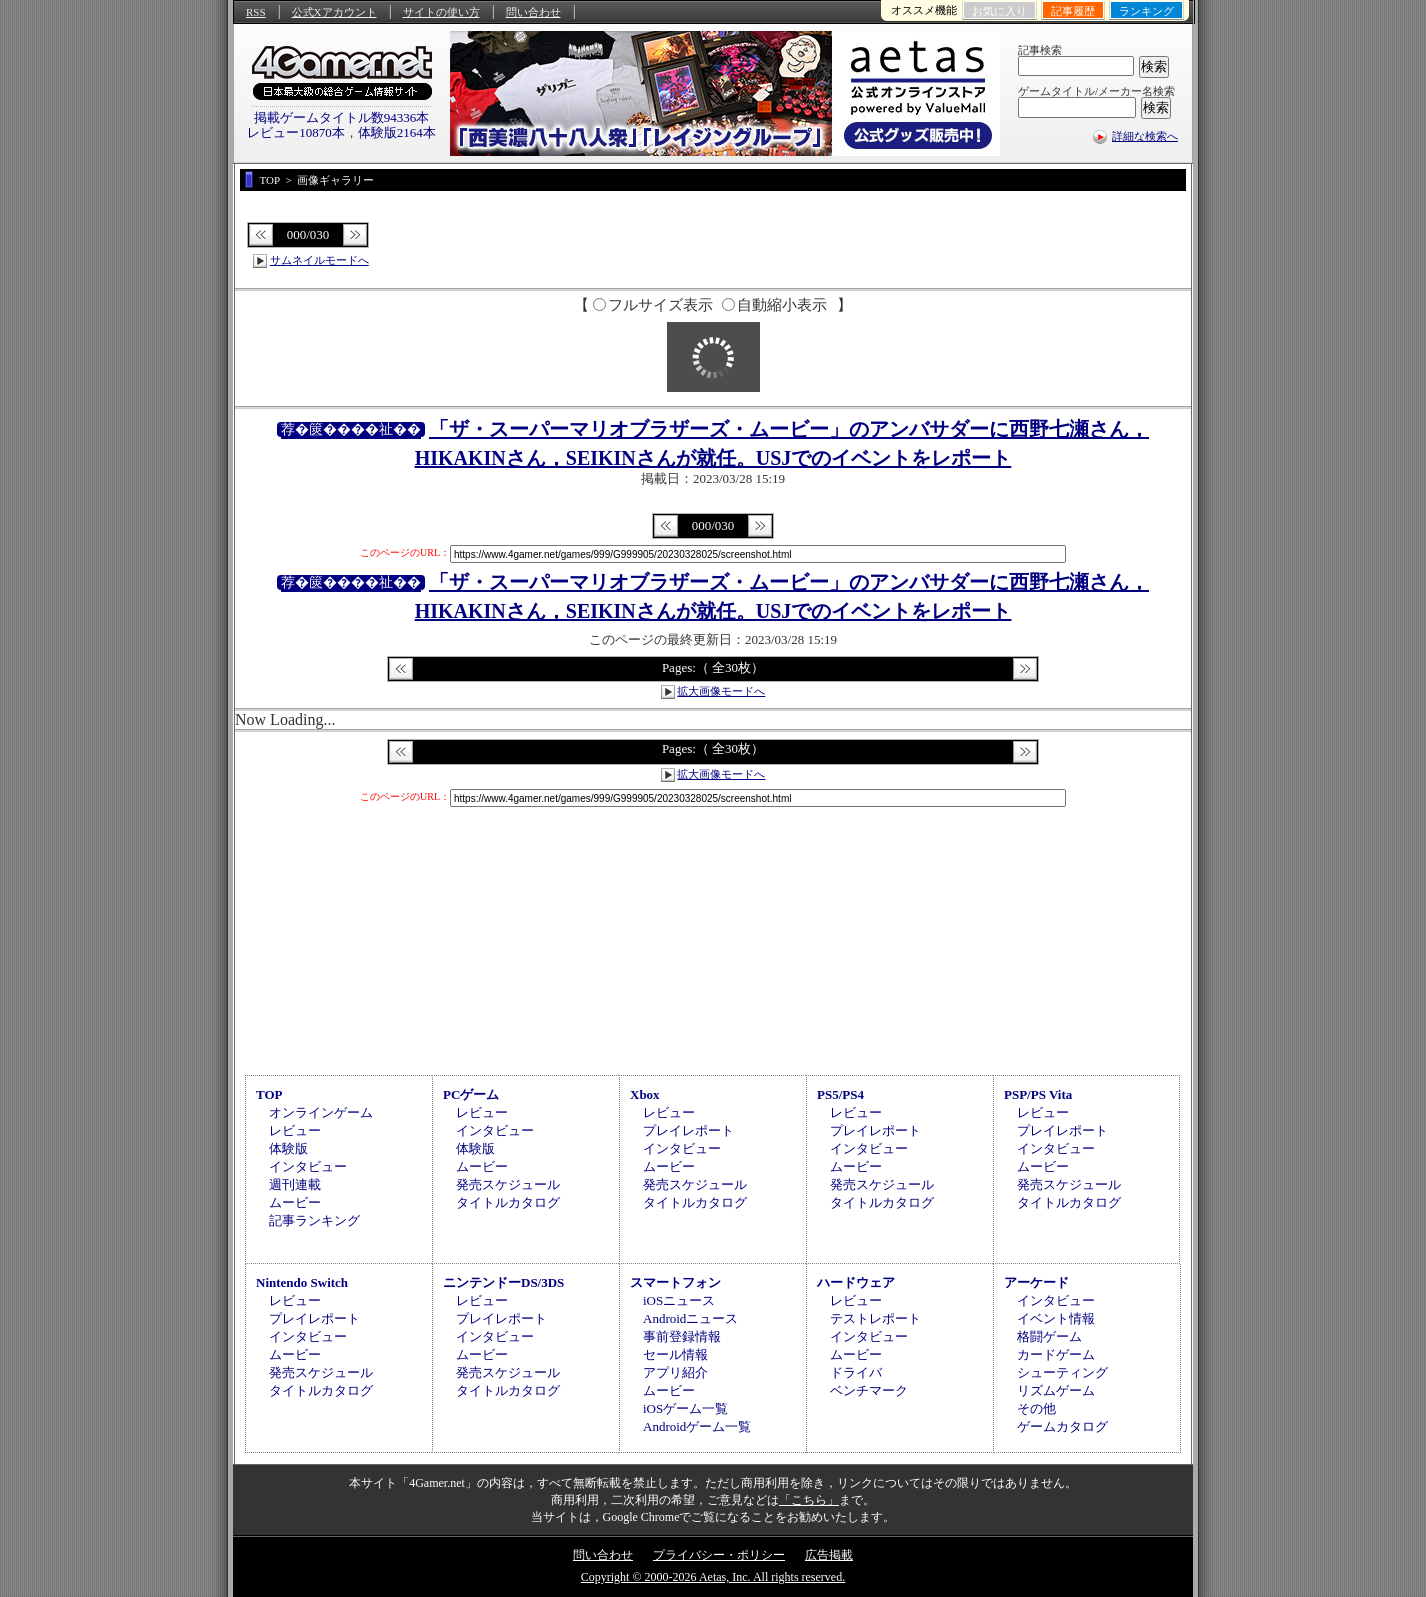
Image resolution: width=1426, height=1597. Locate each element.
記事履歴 (1073, 11)
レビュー (295, 1130)
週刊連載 (295, 1184)
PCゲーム (471, 1094)
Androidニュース (690, 1318)
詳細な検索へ (1145, 136)
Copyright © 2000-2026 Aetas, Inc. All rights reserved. (713, 1577)
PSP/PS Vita (1038, 1094)
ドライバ (856, 1372)
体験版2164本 (397, 132)
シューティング (1062, 1372)
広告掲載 (829, 1555)
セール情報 (675, 1354)
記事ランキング (314, 1220)
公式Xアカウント (334, 12)
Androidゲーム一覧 (697, 1426)
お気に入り (999, 11)
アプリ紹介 (675, 1372)
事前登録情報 (682, 1336)
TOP (269, 1094)
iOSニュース (679, 1300)
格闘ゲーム (1049, 1336)
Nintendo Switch (302, 1282)
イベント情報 (1056, 1318)
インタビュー (308, 1166)
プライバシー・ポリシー (719, 1555)
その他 (1036, 1408)
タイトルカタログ (508, 1202)
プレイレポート (688, 1130)
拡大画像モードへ (721, 691)
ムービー (295, 1202)
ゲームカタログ (1062, 1426)
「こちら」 (809, 1500)
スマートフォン (675, 1282)
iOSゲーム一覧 (685, 1408)
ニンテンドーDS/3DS (503, 1282)
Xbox (645, 1094)
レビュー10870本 (296, 132)
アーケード (1036, 1282)
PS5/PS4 (840, 1094)
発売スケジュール (508, 1184)
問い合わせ (533, 12)
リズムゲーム (1056, 1390)
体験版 (288, 1148)
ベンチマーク (869, 1390)
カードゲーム (1056, 1354)
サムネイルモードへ (319, 260)
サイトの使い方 (441, 12)
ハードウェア (856, 1282)
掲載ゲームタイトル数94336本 (342, 117)
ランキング (1146, 11)
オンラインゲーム (321, 1112)
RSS (256, 12)
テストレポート (875, 1318)
